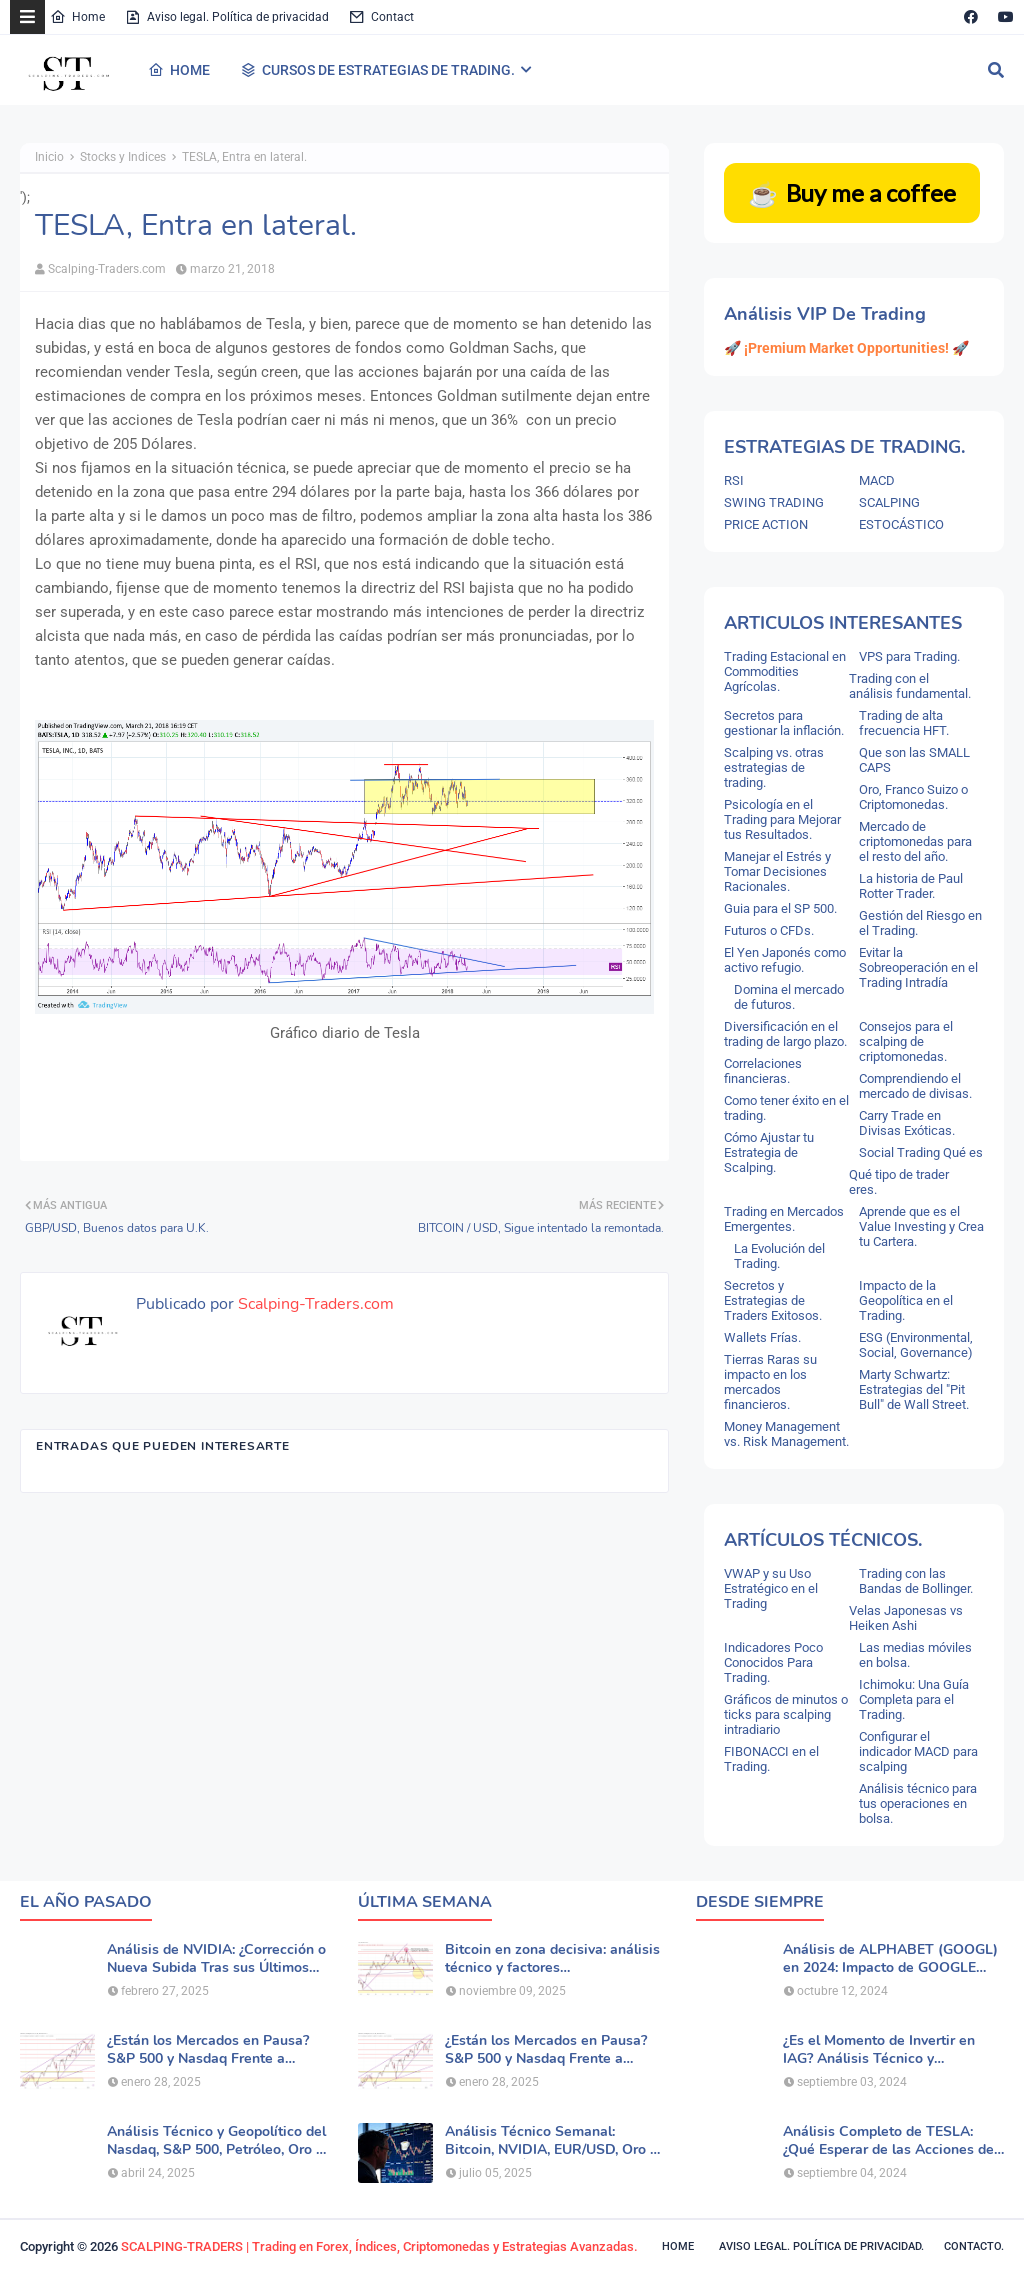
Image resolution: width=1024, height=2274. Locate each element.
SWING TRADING (774, 502)
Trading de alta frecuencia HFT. (904, 723)
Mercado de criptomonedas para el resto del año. (915, 841)
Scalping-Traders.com (107, 269)
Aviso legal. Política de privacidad (227, 17)
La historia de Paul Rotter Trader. (911, 886)
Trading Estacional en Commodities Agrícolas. (785, 671)
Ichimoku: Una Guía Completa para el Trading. (914, 1699)
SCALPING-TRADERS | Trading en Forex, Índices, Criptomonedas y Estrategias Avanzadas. (379, 2246)
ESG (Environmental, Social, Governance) (916, 1345)
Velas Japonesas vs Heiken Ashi (906, 1618)
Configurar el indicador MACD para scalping (918, 1751)
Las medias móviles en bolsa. (915, 1655)
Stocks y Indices (123, 157)
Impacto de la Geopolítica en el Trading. (906, 1300)
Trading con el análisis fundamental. (910, 686)
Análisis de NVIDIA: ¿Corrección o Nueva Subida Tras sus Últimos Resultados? (216, 1959)
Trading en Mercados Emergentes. (784, 1219)
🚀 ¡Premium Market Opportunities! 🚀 (846, 348)
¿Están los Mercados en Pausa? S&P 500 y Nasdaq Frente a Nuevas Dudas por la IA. (208, 2050)
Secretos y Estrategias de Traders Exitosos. (773, 1300)
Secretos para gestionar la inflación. (784, 723)
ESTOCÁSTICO (901, 524)
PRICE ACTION (766, 524)
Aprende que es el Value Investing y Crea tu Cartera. (921, 1226)
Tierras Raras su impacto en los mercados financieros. (770, 1382)
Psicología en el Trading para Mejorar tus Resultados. (782, 819)
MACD (877, 480)
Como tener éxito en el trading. (786, 1108)
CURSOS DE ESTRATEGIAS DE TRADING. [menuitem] (377, 70)
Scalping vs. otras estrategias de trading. (774, 767)
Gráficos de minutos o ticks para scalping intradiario (786, 1714)
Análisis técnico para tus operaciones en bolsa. (918, 1803)
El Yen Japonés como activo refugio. (785, 960)
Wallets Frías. (762, 1337)
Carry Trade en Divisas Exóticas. (907, 1123)
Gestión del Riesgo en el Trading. (920, 923)
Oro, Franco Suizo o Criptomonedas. (913, 797)
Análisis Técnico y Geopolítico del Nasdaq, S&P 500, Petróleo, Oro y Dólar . (216, 2141)
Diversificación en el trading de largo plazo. (785, 1034)
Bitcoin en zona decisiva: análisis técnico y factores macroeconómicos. (552, 1959)
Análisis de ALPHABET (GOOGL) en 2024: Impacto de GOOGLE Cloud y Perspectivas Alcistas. (890, 1959)
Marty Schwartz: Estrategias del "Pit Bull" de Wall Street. (914, 1389)
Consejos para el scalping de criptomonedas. (906, 1041)
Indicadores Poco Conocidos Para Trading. (773, 1662)
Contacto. (974, 2246)
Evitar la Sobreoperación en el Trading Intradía (918, 967)
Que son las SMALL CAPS (914, 760)
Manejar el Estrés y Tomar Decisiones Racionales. (777, 871)
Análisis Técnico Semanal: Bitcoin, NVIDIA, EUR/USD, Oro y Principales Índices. (551, 2141)
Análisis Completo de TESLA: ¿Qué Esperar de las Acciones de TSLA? (888, 2141)
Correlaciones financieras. (763, 1071)
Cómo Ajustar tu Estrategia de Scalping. (769, 1152)
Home (77, 17)
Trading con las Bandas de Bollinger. (916, 1581)
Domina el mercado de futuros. (789, 997)
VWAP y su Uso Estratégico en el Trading (771, 1588)
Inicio (49, 157)
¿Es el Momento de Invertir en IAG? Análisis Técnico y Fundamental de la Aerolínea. (879, 2050)
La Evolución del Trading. (779, 1256)
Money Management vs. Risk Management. (786, 1434)
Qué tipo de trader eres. (899, 1182)
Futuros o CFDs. (769, 930)
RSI (734, 480)
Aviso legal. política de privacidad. (821, 2246)
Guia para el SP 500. (780, 908)
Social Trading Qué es (921, 1152)
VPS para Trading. (909, 656)
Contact (381, 17)
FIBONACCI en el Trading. (771, 1759)
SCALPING (889, 502)
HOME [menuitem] (179, 70)
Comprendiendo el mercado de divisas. (915, 1086)
